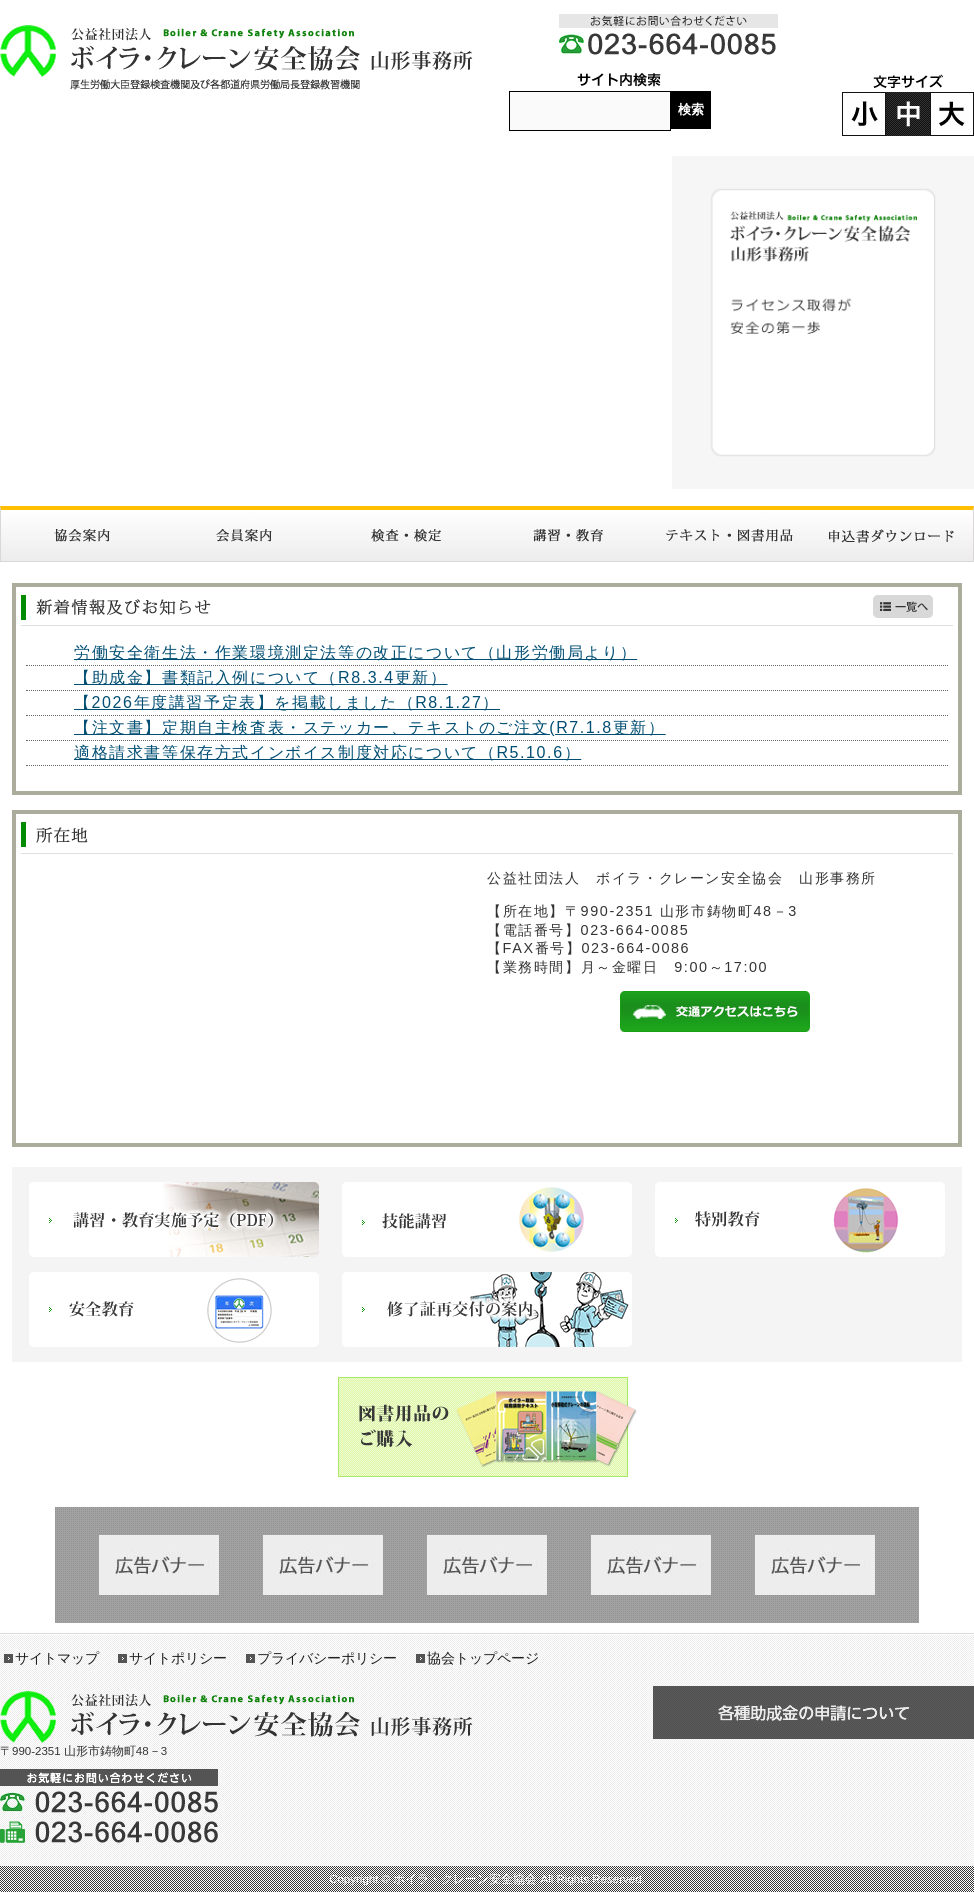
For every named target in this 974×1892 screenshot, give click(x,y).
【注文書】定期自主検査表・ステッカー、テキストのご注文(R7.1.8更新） (370, 727)
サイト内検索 (619, 80)
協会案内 (82, 535)
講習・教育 (568, 535)
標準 (908, 114)
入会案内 (244, 535)
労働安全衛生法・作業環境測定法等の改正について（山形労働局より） (355, 652)
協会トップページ (483, 1658)
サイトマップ (57, 1658)
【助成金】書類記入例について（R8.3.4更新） (261, 677)
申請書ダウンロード (892, 535)
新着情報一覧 (903, 606)
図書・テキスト (730, 535)
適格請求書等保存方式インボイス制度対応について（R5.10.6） (327, 752)
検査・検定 (406, 535)
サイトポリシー (178, 1658)
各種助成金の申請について (813, 1712)
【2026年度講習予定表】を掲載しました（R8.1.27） (287, 702)
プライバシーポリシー (327, 1658)
